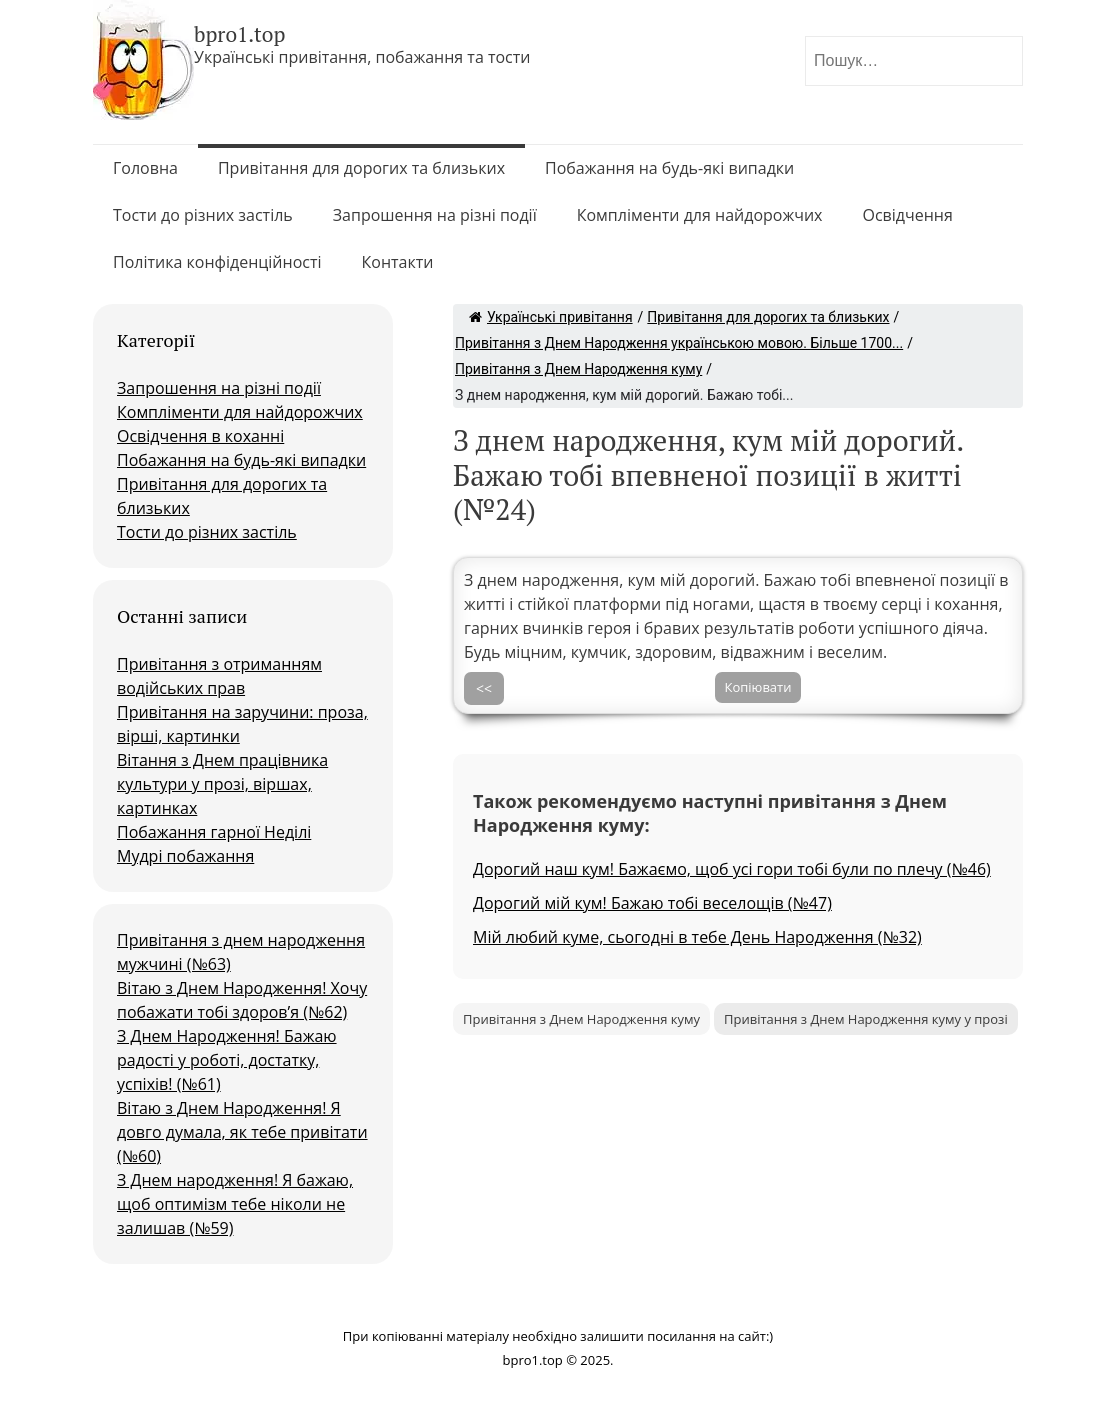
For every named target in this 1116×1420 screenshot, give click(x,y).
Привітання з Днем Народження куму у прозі (866, 1019)
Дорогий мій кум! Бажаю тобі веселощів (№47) (652, 903)
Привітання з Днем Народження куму (578, 369)
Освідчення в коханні (200, 436)
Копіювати (758, 687)
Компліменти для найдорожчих (700, 215)
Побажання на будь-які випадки (669, 168)
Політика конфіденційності (217, 262)
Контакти (398, 262)
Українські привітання (551, 317)
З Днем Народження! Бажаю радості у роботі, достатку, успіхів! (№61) (227, 1060)
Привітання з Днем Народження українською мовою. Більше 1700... (679, 343)
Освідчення (907, 215)
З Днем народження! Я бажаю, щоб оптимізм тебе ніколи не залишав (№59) (235, 1204)
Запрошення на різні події (435, 215)
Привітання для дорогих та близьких (361, 168)
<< (484, 688)
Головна (145, 168)
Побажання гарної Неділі (214, 832)
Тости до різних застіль (203, 215)
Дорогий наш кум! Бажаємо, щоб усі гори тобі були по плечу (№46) (732, 869)
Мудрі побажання (185, 856)
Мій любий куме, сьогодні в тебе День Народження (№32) (697, 937)
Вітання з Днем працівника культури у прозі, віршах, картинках (222, 784)
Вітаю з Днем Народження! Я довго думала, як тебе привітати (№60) (242, 1132)
